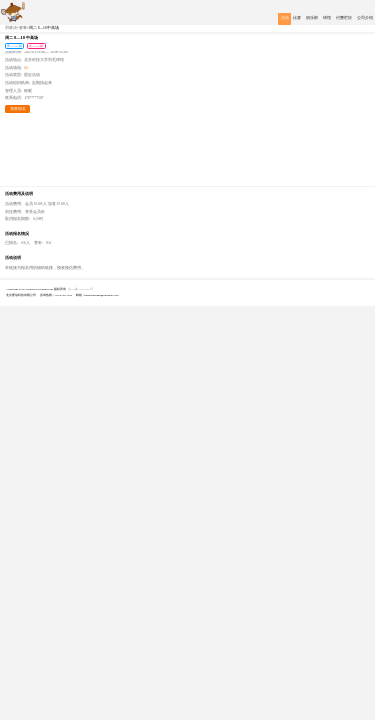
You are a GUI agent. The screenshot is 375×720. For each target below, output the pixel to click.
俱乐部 (312, 18)
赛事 (23, 28)
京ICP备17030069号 (80, 289)
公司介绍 (365, 18)
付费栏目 (344, 18)
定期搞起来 (42, 83)
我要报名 (18, 109)
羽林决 (11, 28)
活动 (285, 18)
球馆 (327, 18)
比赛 (297, 18)
